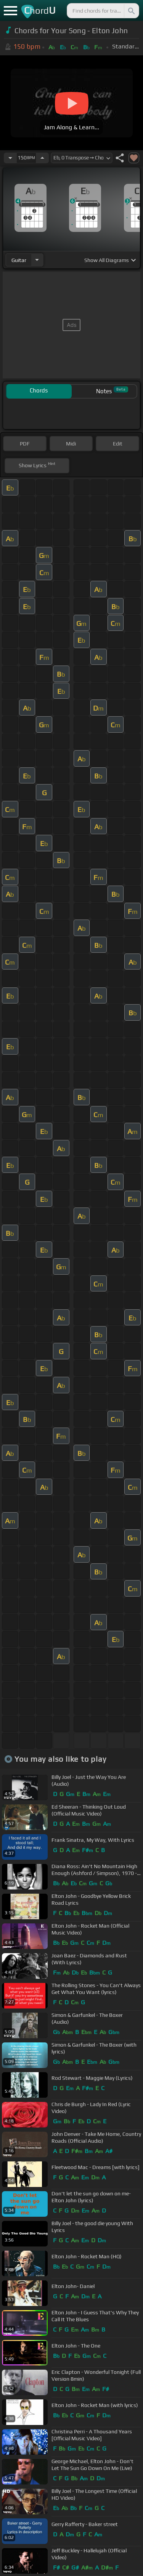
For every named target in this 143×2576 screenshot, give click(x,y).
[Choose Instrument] (37, 260)
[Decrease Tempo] (10, 158)
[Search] (131, 10)
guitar (18, 260)
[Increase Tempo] (42, 158)
